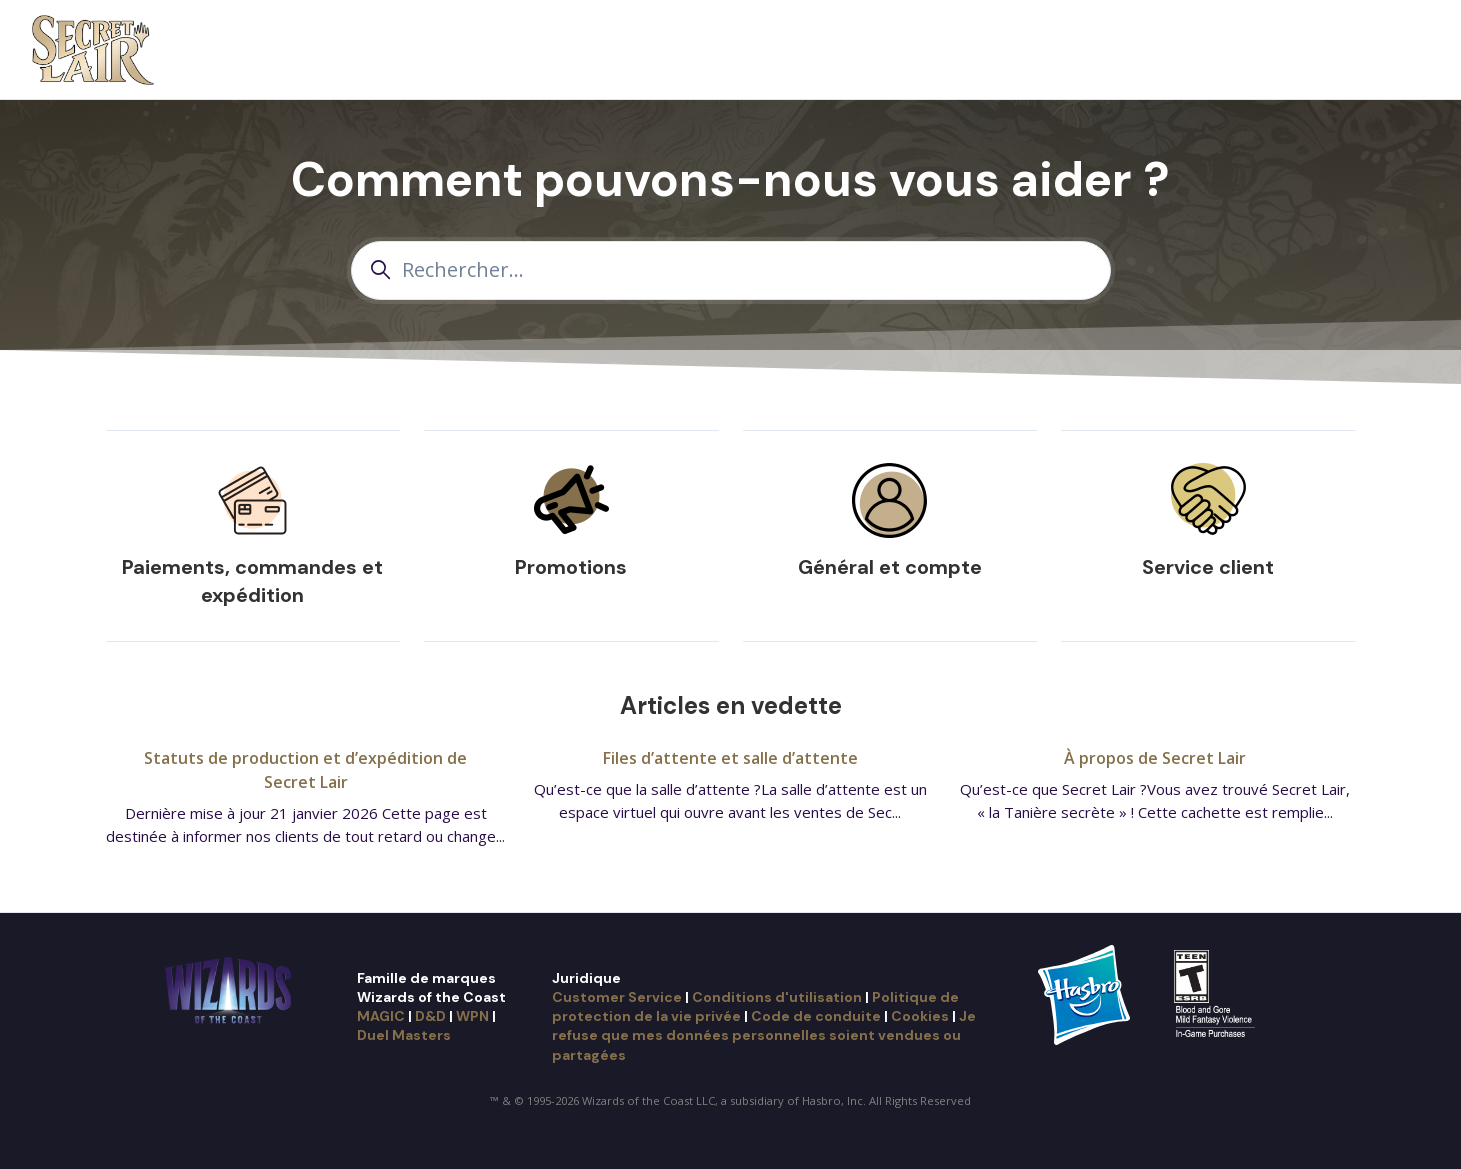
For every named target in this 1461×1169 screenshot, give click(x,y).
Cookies (920, 1016)
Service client (1208, 567)
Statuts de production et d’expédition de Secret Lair (305, 770)
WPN (472, 1016)
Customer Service (617, 997)
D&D (430, 1016)
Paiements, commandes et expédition (252, 581)
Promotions (571, 567)
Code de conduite (816, 1016)
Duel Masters (404, 1035)
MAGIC (381, 1016)
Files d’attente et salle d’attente (730, 758)
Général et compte (890, 567)
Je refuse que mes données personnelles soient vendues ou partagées (764, 1035)
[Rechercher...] (731, 270)
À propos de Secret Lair (1155, 758)
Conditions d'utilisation (777, 997)
